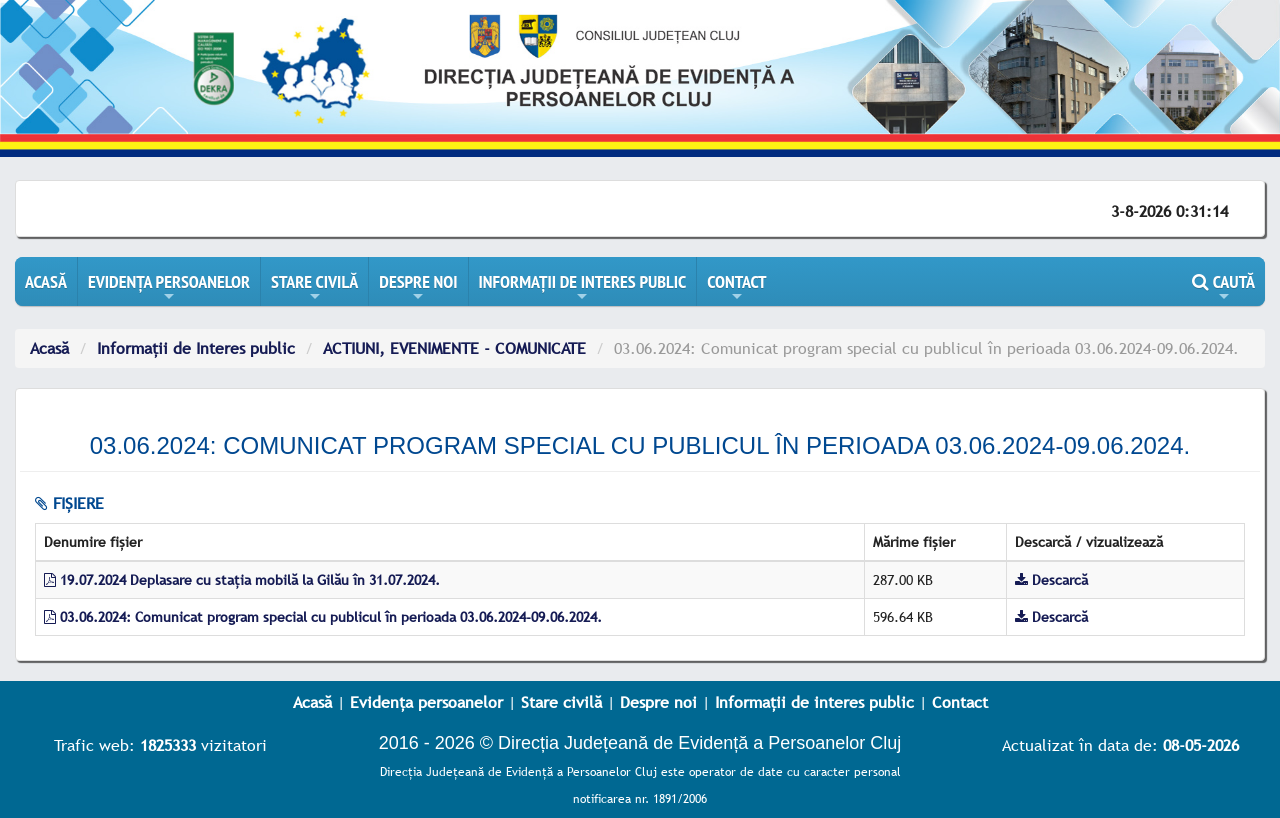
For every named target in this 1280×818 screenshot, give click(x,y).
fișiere (69, 503)
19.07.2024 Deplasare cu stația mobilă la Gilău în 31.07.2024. (242, 580)
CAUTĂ (1223, 288)
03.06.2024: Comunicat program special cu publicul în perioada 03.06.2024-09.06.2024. (323, 617)
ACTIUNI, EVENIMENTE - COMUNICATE (454, 348)
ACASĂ (46, 281)
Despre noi (658, 702)
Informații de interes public (814, 702)
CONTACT (736, 288)
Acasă (49, 348)
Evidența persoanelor (426, 702)
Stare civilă (561, 702)
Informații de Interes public (196, 348)
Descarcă (1051, 580)
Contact (960, 702)
